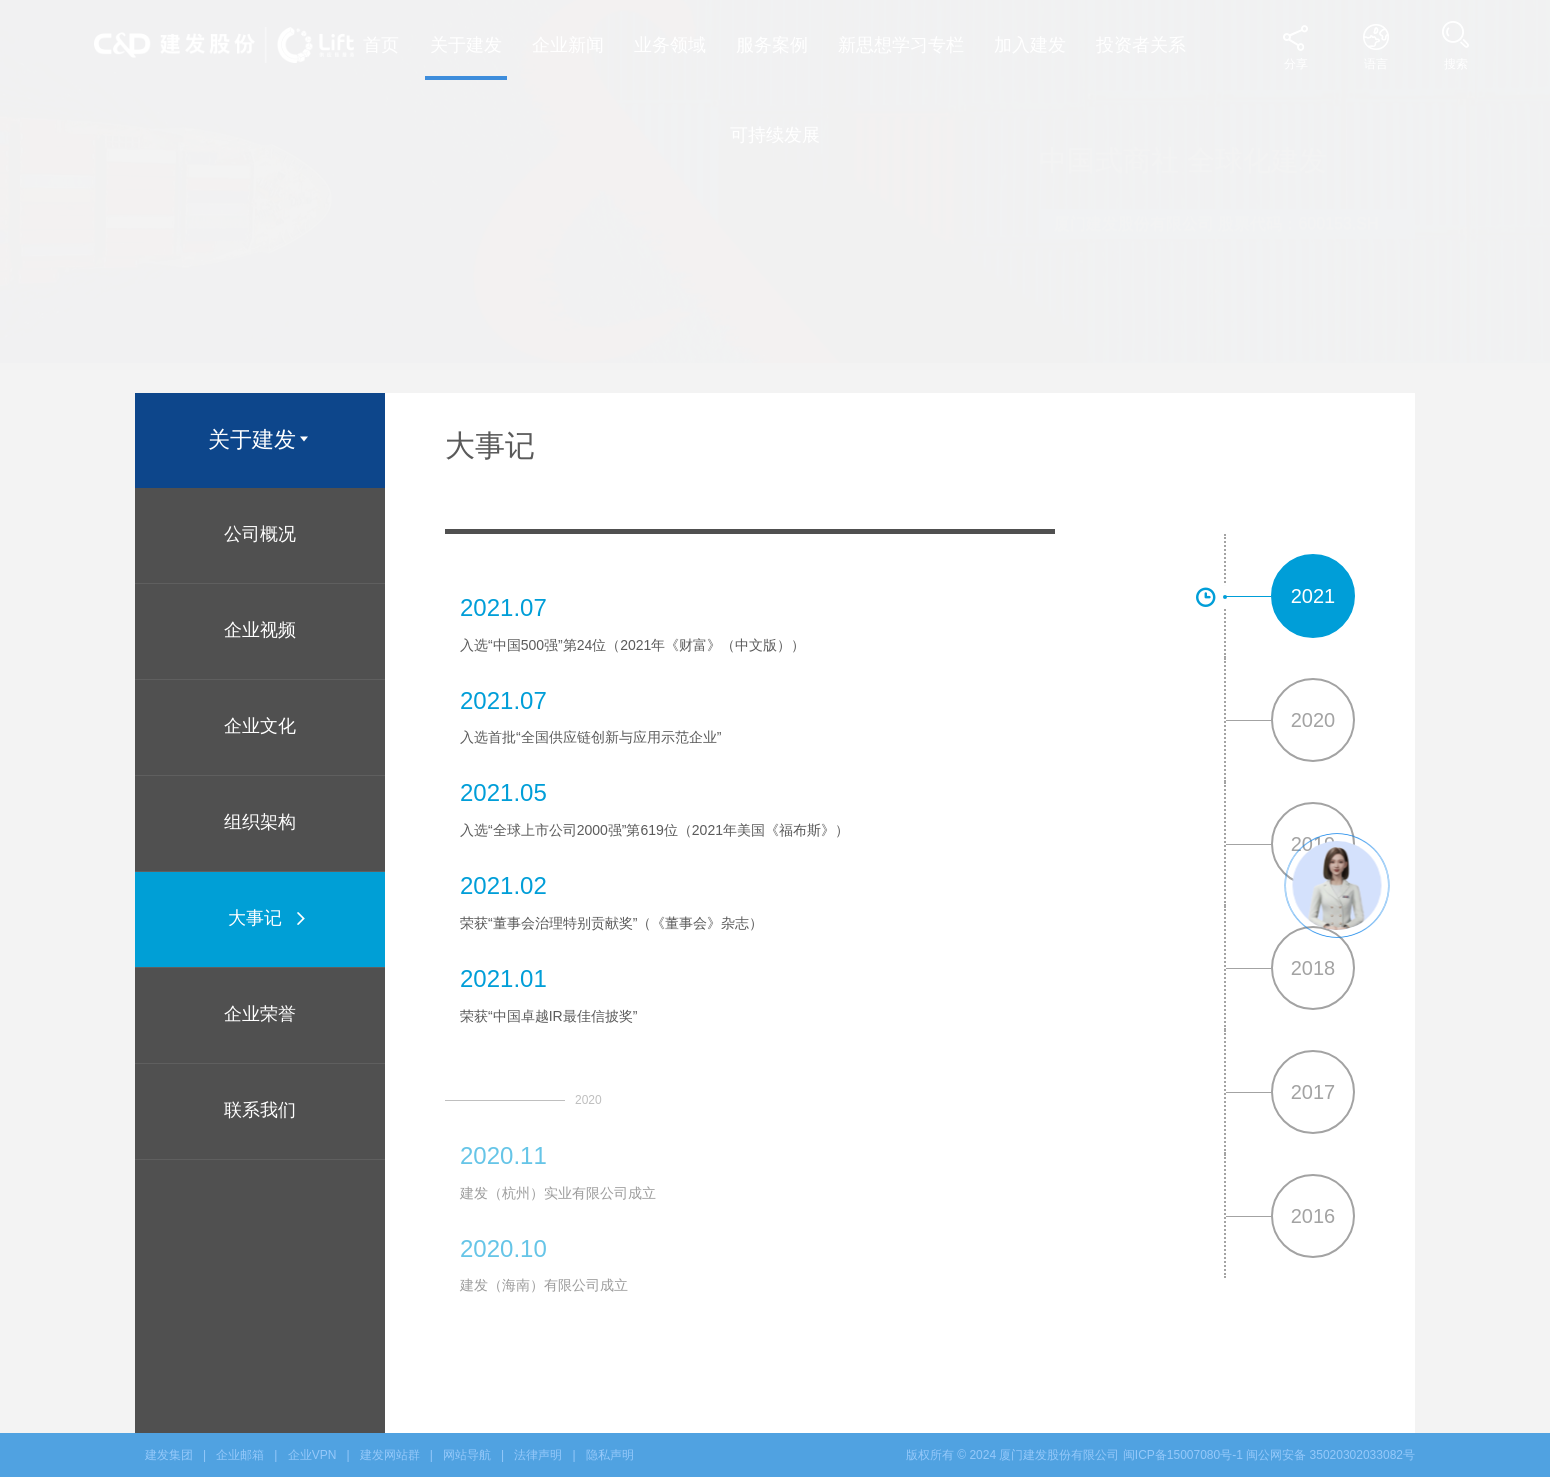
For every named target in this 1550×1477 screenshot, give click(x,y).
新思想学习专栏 (901, 45)
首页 (381, 45)
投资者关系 (1141, 45)
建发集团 (169, 1455)
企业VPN (312, 1455)
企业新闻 (568, 45)
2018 (1313, 968)
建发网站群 (390, 1455)
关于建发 (466, 45)
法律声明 (538, 1455)
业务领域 (670, 45)
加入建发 (1030, 45)
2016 (1313, 1216)
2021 (1313, 596)
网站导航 (467, 1455)
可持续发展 (775, 135)
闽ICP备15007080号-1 (1183, 1455)
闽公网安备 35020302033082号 (1330, 1455)
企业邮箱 (240, 1455)
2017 (1313, 1092)
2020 (1313, 720)
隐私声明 (610, 1455)
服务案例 (772, 45)
